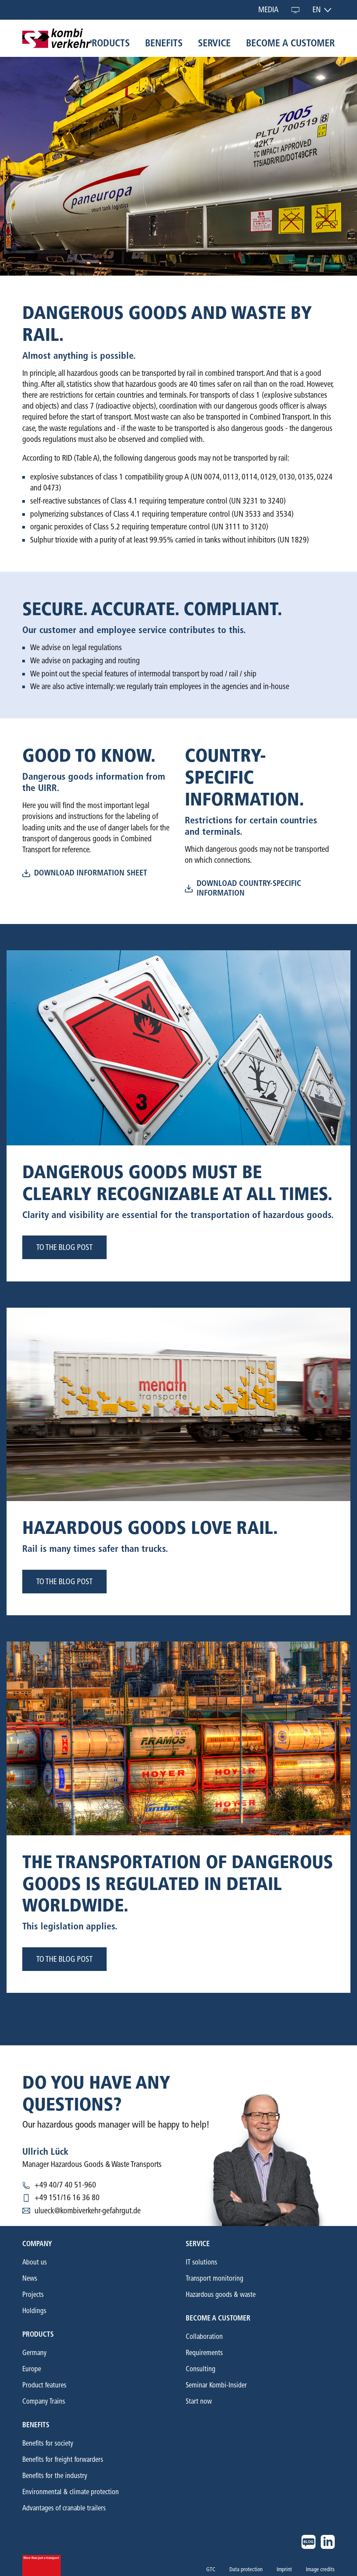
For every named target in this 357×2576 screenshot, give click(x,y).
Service (214, 43)
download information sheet (84, 873)
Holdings (34, 2310)
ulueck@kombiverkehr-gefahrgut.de (88, 2211)
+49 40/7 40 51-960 (65, 2185)
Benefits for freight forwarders (62, 2459)
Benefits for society (47, 2443)
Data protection (246, 2569)
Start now (199, 2401)
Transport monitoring (214, 2278)
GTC (210, 2569)
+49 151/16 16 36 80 (67, 2197)
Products (108, 43)
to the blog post (64, 1247)
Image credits (320, 2569)
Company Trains (43, 2401)
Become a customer (290, 43)
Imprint (284, 2569)
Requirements (204, 2352)
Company (37, 2244)
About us (34, 2262)
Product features (44, 2385)
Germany (34, 2352)
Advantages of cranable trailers (64, 2508)
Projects (33, 2294)
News (29, 2278)
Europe (31, 2369)
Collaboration (204, 2336)
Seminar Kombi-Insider (216, 2385)
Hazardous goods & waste (221, 2294)
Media (268, 9)
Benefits (164, 43)
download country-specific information (243, 888)
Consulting (200, 2369)
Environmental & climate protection (70, 2492)
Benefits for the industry (54, 2475)
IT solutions (201, 2262)
